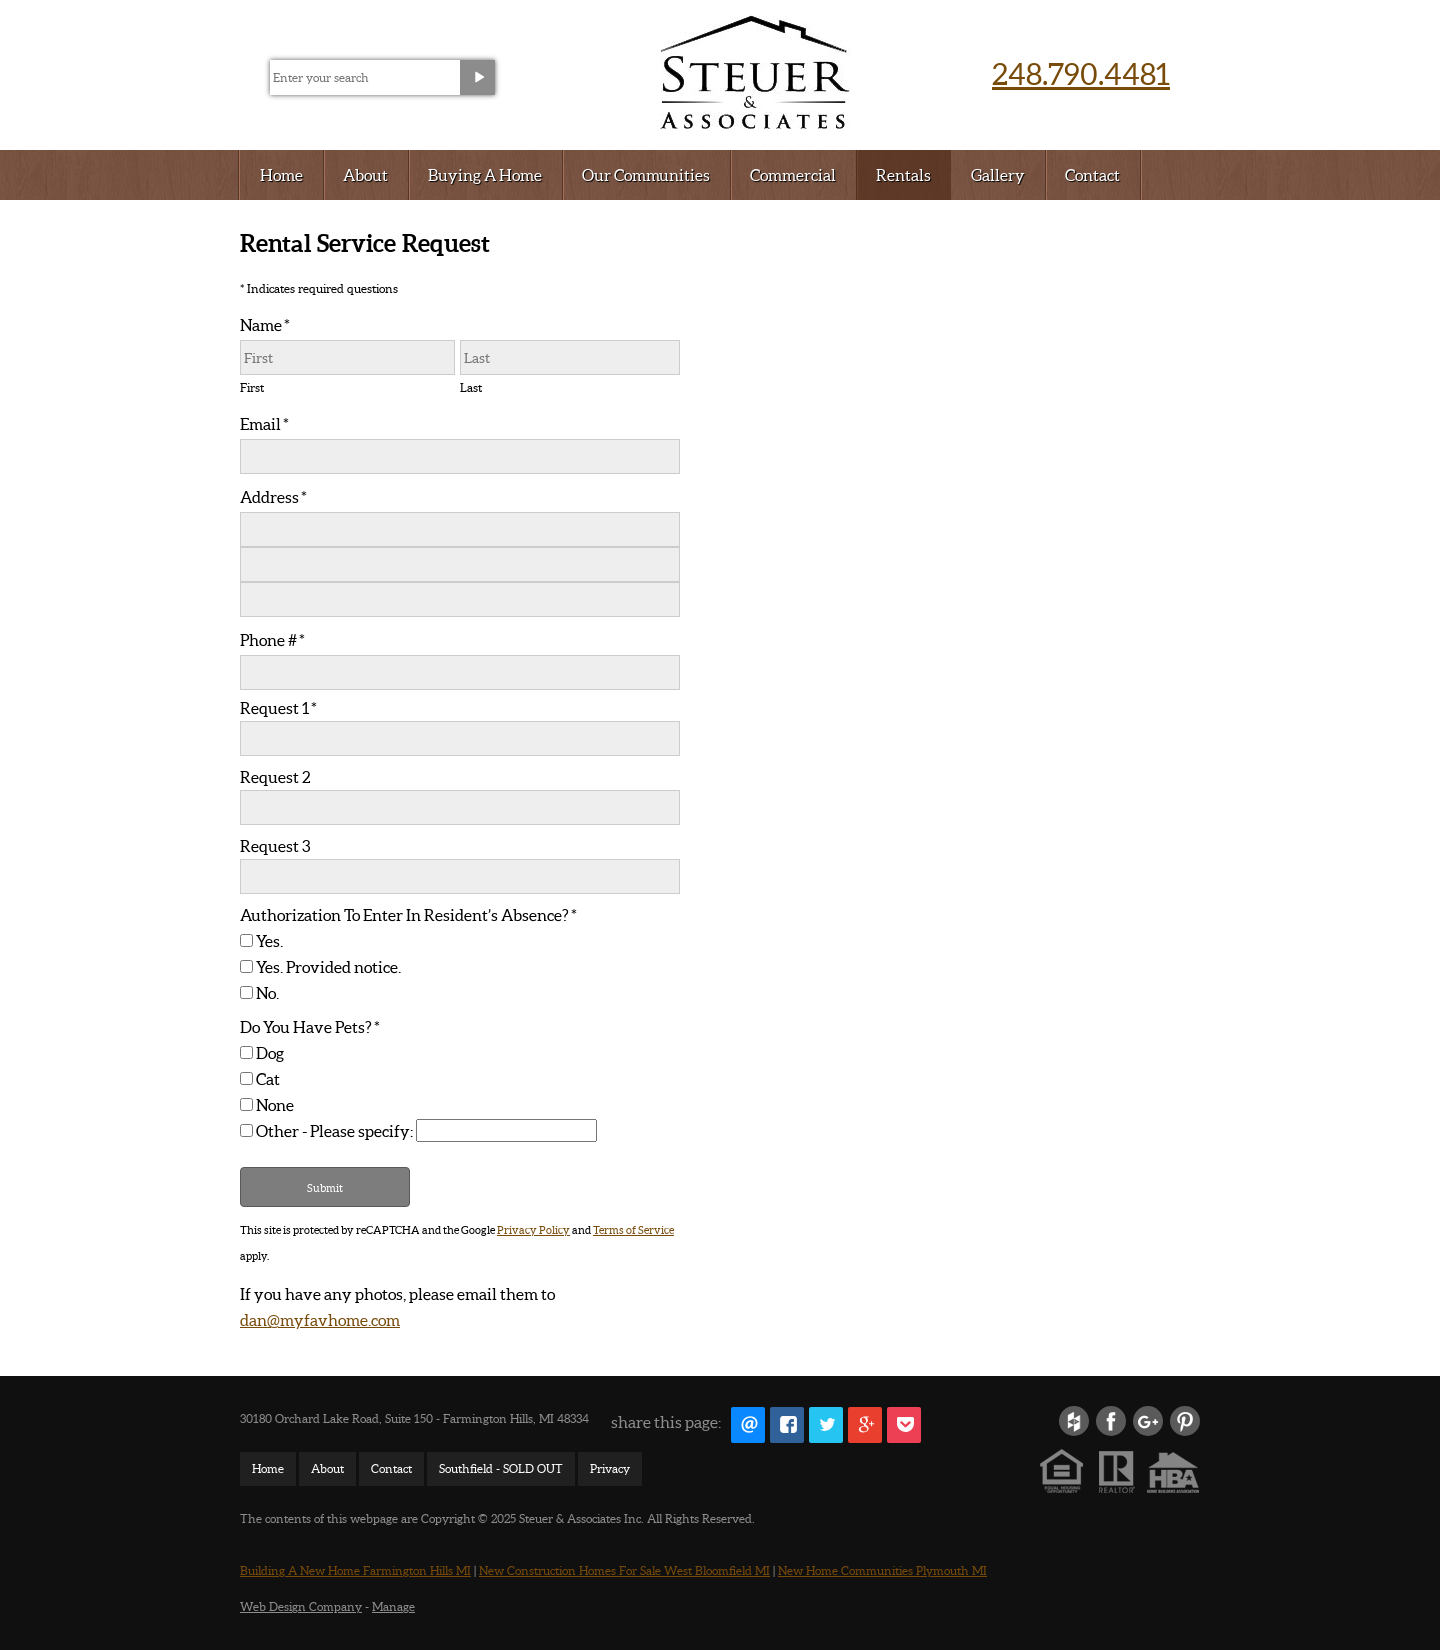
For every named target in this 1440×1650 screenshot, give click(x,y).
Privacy (610, 1468)
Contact (1092, 174)
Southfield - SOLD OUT (501, 1468)
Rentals (903, 174)
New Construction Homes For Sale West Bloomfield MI (624, 1570)
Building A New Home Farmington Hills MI (355, 1570)
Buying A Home (485, 174)
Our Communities (646, 174)
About (365, 174)
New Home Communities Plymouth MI (882, 1570)
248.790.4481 (1081, 73)
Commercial (793, 174)
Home (281, 174)
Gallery (998, 174)
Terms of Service (633, 1229)
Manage (393, 1606)
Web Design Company (301, 1606)
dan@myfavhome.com (320, 1319)
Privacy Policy (533, 1229)
